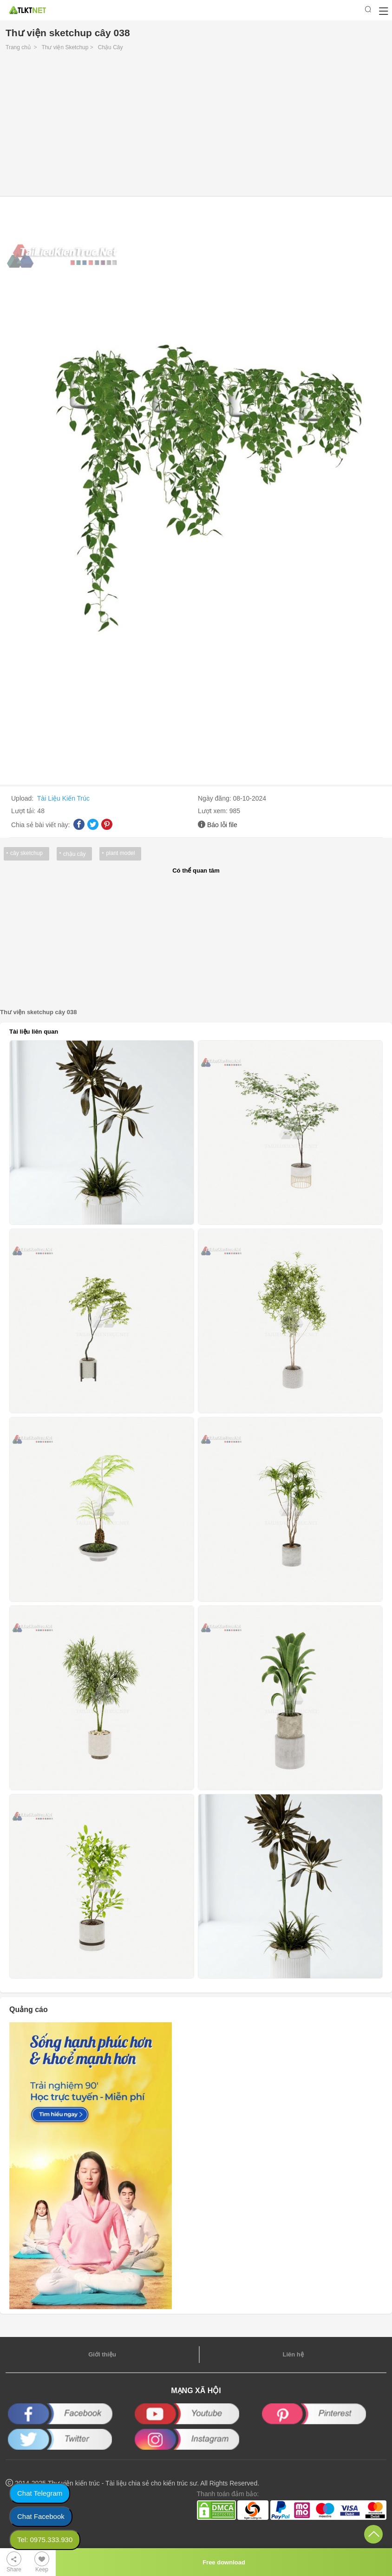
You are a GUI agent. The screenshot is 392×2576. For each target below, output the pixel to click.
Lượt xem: (213, 811)
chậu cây (74, 854)
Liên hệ (292, 2354)
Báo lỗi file (222, 824)
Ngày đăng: (215, 798)
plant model (120, 853)
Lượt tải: (24, 811)
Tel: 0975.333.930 (44, 2540)
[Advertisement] (196, 126)
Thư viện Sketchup (64, 47)
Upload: (23, 798)
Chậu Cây (110, 47)
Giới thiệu (102, 2354)
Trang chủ (18, 47)
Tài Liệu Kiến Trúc (63, 798)
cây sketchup (26, 853)
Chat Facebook (41, 2516)
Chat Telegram (39, 2493)
